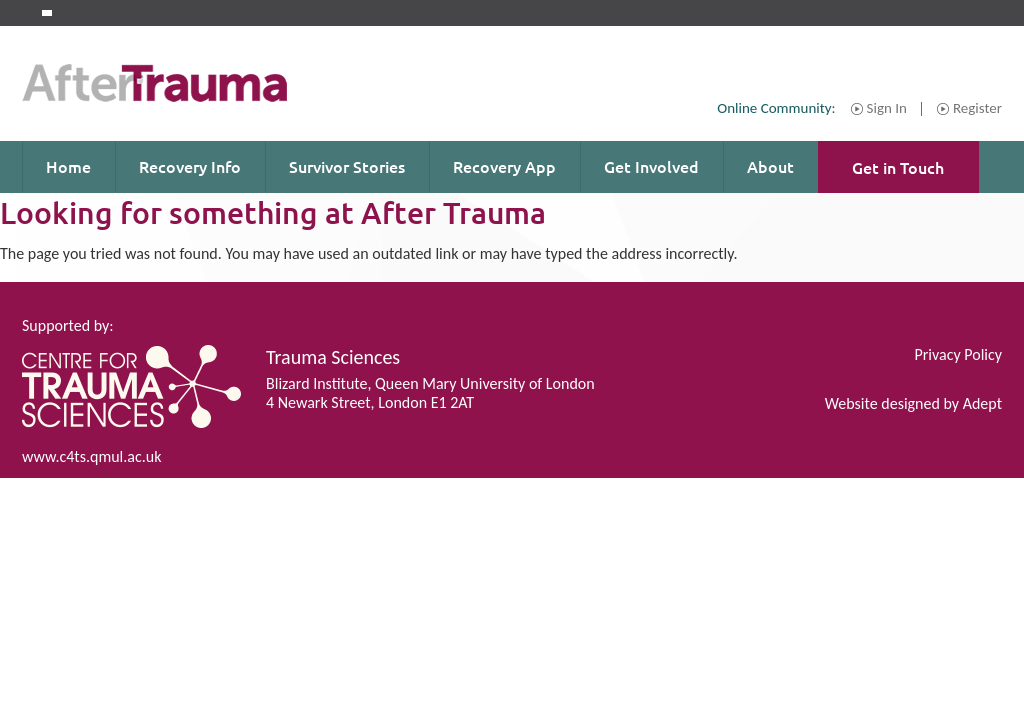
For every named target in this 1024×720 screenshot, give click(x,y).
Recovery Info (190, 166)
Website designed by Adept (913, 403)
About (770, 166)
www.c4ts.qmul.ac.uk (91, 456)
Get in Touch (898, 167)
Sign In (887, 109)
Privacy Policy (958, 354)
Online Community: (776, 108)
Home (68, 166)
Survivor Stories (347, 166)
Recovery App (504, 166)
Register (977, 109)
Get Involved (651, 166)
